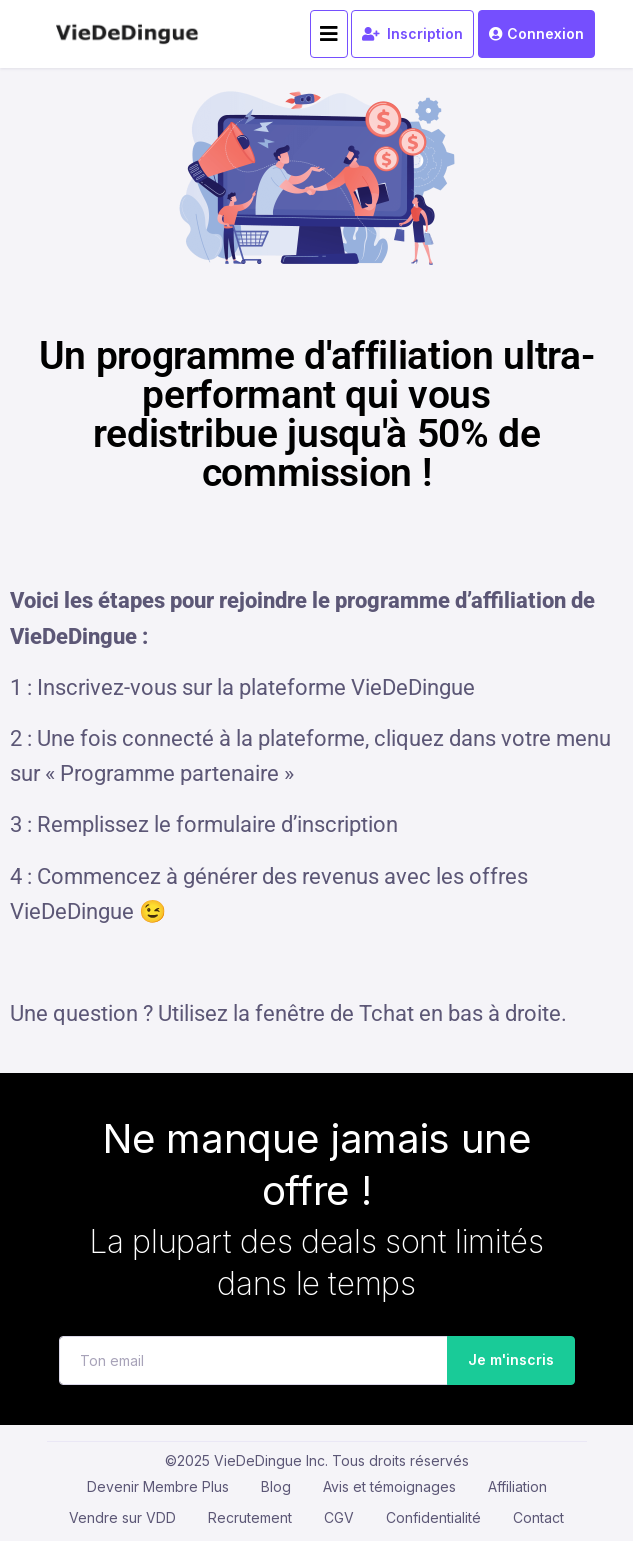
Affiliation (517, 1486)
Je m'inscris (504, 1360)
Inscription (412, 33)
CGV (339, 1517)
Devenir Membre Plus (158, 1486)
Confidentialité (433, 1517)
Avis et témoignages (389, 1486)
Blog (276, 1486)
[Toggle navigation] (329, 34)
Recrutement (250, 1517)
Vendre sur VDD (122, 1517)
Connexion (536, 33)
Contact (538, 1517)
